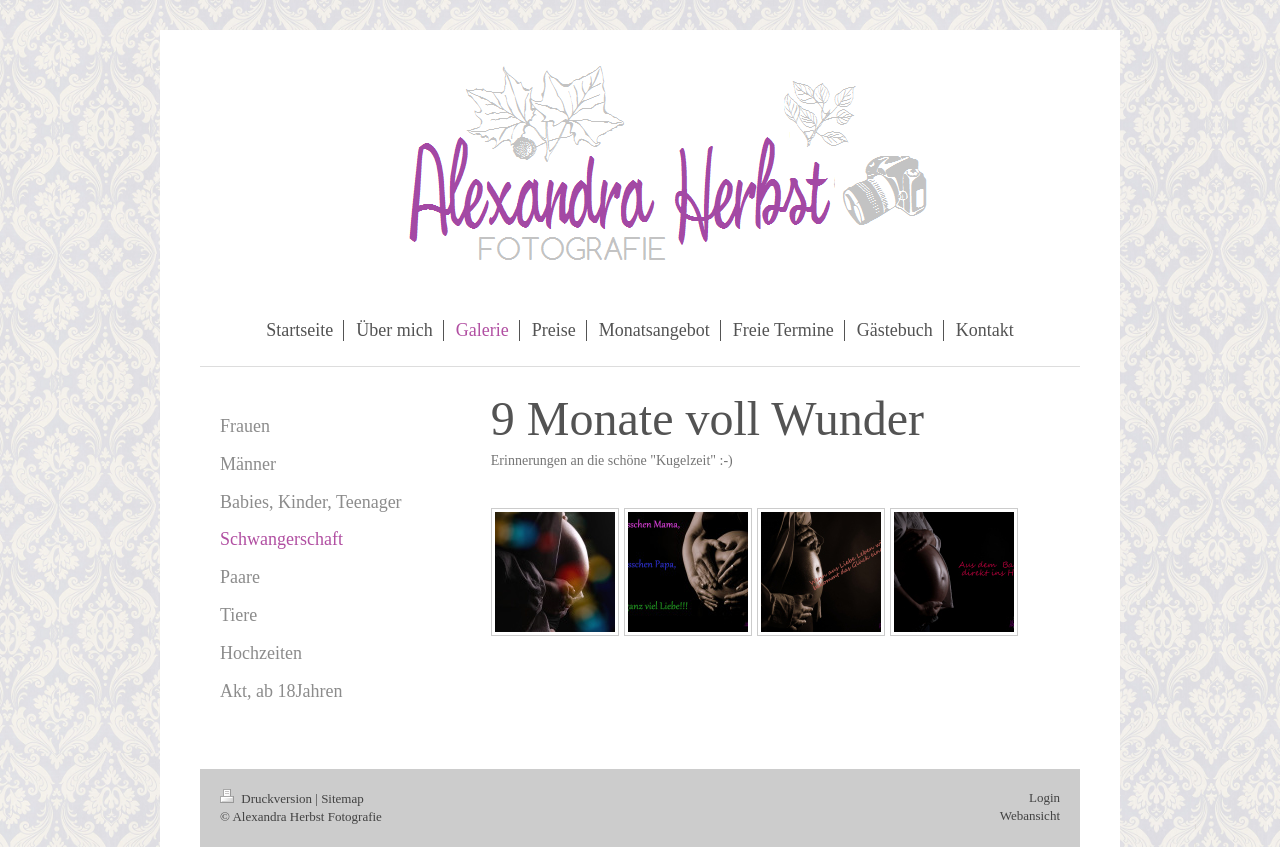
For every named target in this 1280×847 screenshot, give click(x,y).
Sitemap (342, 798)
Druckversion (267, 798)
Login (1044, 797)
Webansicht (1030, 815)
